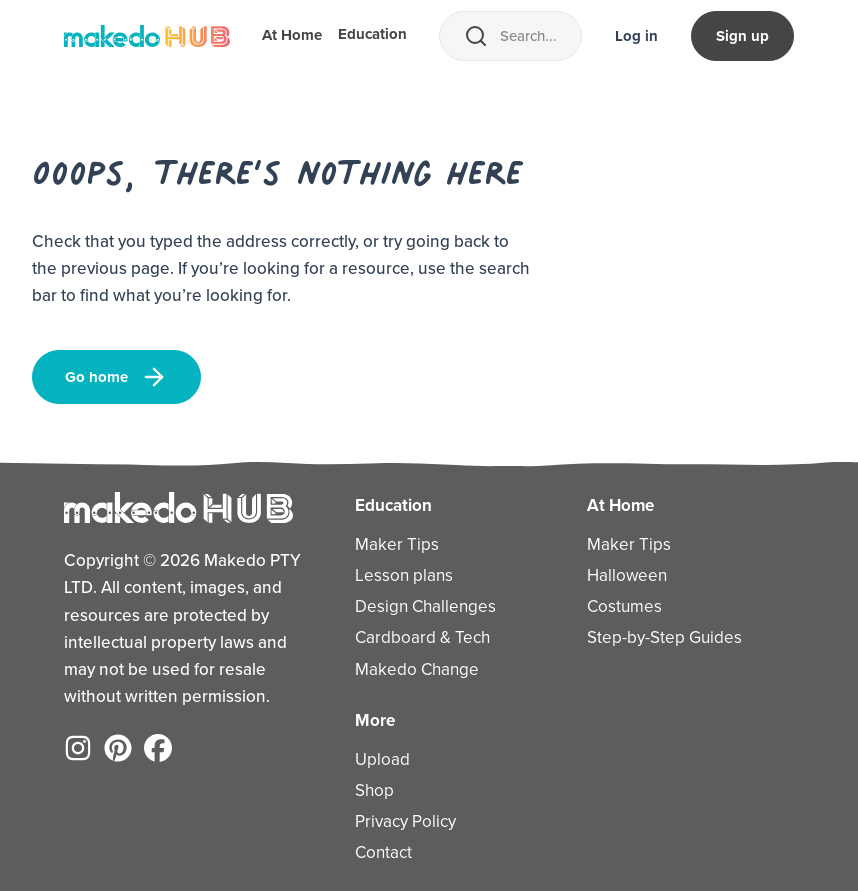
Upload (382, 759)
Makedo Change (417, 669)
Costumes (624, 606)
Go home (116, 377)
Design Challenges (425, 606)
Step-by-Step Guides (664, 637)
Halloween (627, 575)
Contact (383, 852)
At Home (292, 37)
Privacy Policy (405, 821)
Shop (374, 790)
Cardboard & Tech (422, 637)
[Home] (147, 36)
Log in (636, 36)
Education (372, 36)
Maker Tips (397, 544)
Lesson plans (404, 575)
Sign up (742, 36)
